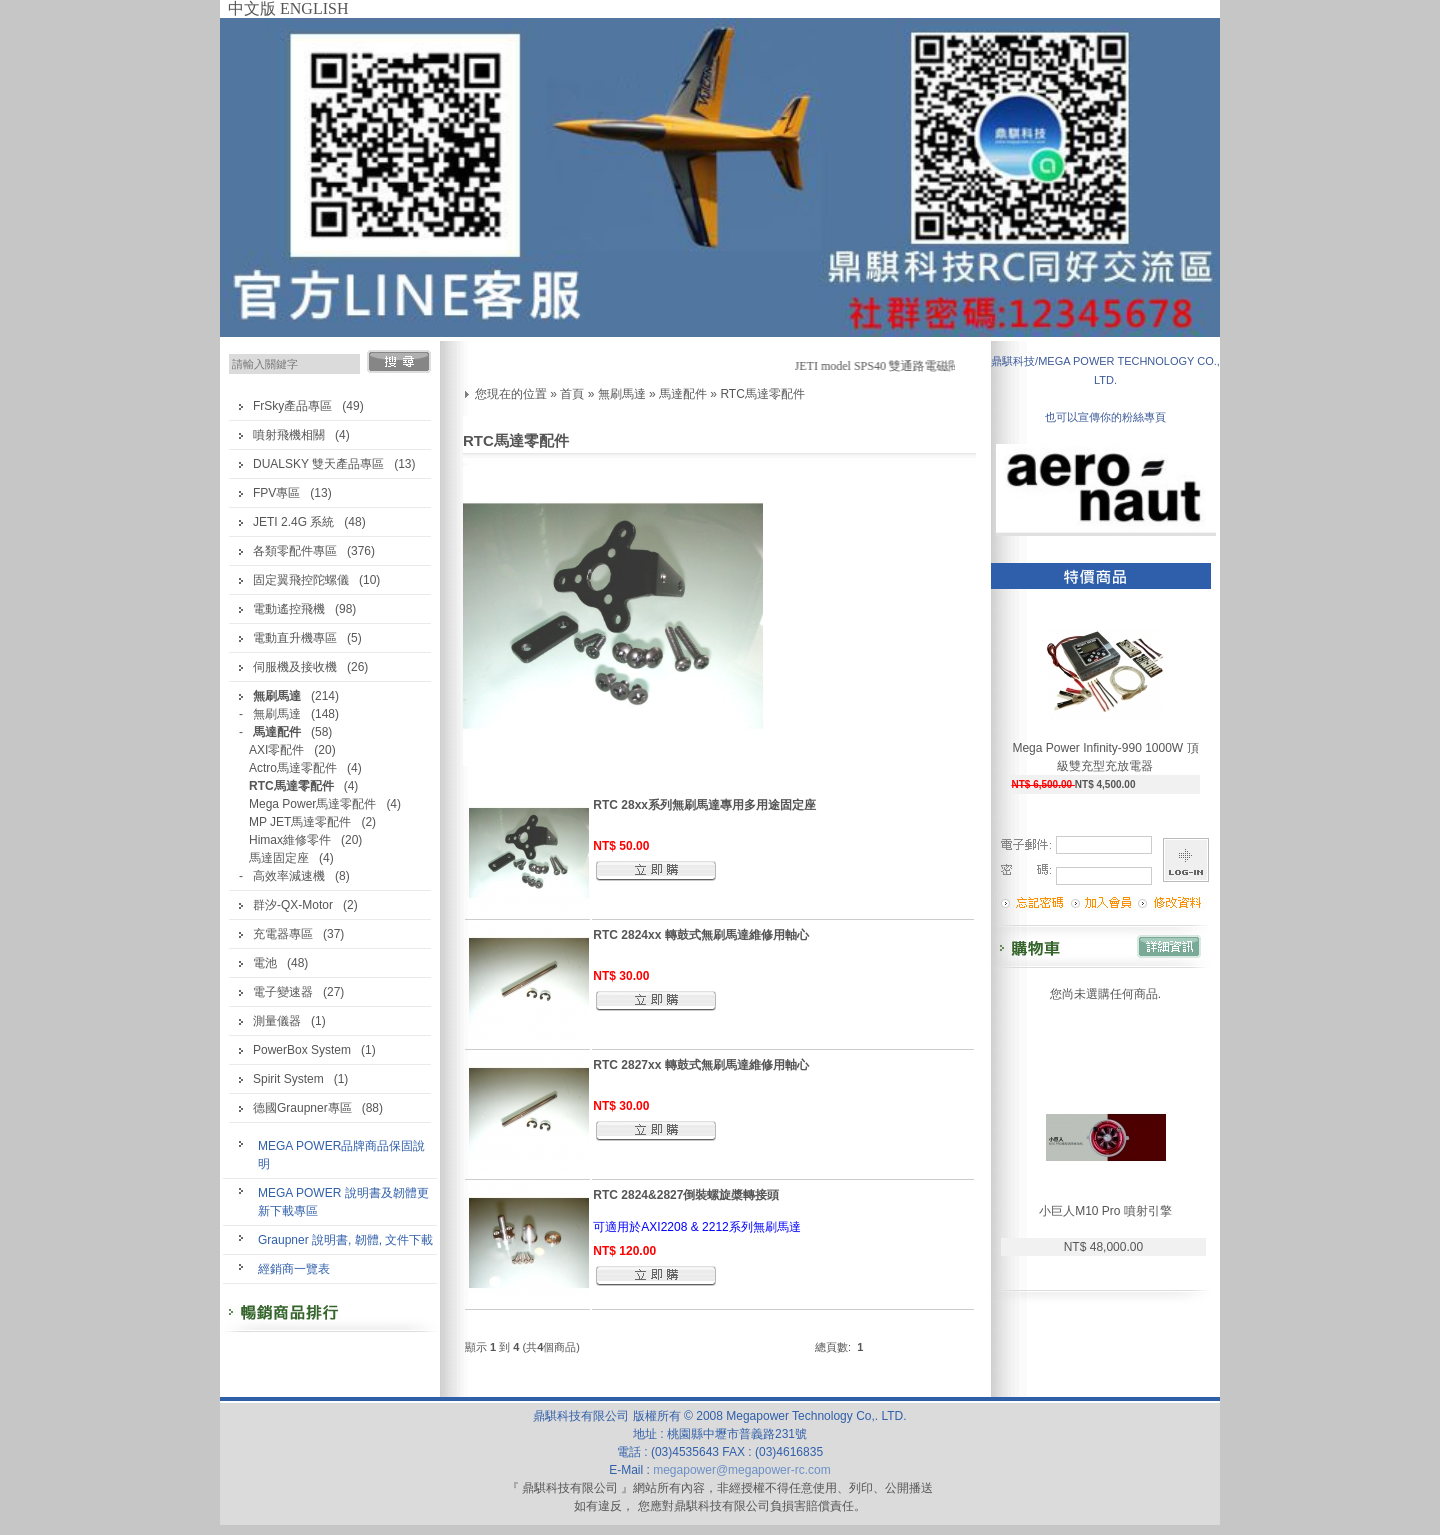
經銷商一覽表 (294, 1269)
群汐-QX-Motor (293, 905)
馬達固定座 (279, 858)
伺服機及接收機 (295, 667)
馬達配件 (683, 394)
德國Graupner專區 (302, 1108)
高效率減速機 (289, 876)
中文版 (252, 8)
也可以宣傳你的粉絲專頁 (1105, 417)
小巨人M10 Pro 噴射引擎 (1105, 1211)
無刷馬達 (277, 714)
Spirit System (288, 1079)
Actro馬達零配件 (293, 768)
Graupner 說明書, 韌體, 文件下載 (345, 1240)
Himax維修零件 (290, 840)
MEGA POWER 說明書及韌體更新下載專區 (343, 1202)
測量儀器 (277, 1021)
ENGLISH (314, 8)
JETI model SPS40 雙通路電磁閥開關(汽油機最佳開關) (945, 366)
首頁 (572, 394)
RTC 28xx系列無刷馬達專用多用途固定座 (704, 805)
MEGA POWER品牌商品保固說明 (341, 1155)
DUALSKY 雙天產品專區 (318, 464)
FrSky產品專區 (292, 406)
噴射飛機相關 (289, 435)
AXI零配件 (276, 750)
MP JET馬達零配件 (300, 822)
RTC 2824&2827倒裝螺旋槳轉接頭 (686, 1195)
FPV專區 (276, 493)
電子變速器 (283, 992)
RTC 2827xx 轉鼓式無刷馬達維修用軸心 (700, 1065)
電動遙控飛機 (289, 609)
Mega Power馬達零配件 (312, 804)
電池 (265, 963)
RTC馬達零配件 (762, 394)
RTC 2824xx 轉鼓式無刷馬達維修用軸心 (700, 935)
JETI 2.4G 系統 (293, 522)
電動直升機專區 (295, 638)
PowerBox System (302, 1050)
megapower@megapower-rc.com (742, 1470)
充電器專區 (283, 934)
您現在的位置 (511, 394)
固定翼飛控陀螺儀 (301, 580)
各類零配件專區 (295, 551)
